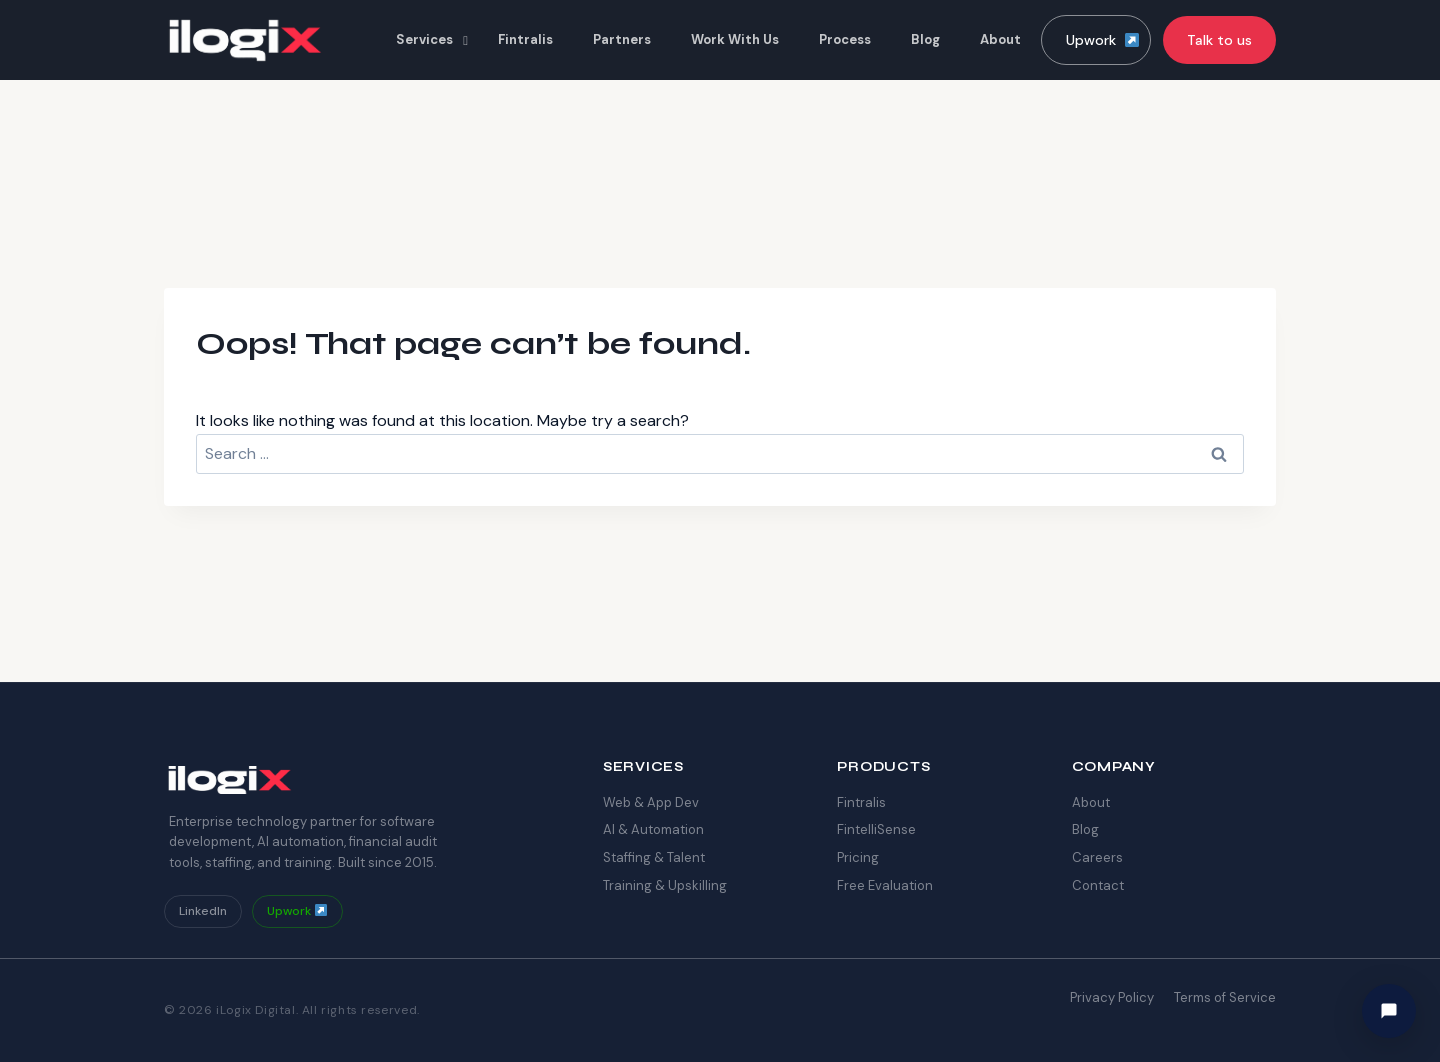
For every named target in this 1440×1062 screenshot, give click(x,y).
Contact (1098, 885)
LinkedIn (203, 911)
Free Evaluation (885, 885)
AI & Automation (653, 829)
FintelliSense (876, 829)
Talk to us (1219, 40)
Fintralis (861, 802)
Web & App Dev (651, 802)
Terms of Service (1225, 997)
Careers (1097, 857)
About (1091, 802)
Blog (1085, 829)
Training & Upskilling (665, 885)
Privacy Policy (1112, 997)
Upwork (1102, 40)
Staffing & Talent (654, 857)
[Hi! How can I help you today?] (1389, 1011)
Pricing (858, 857)
